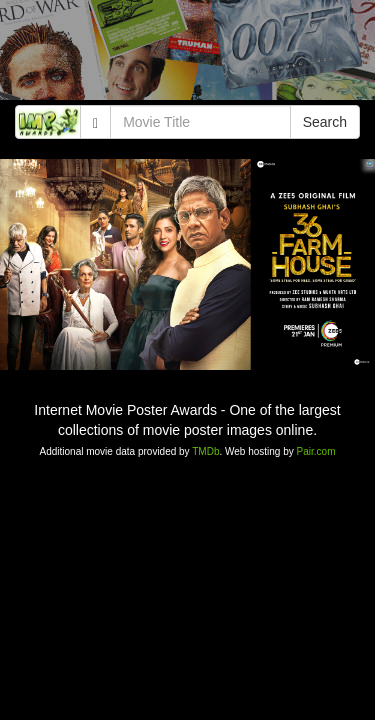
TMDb (205, 451)
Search (325, 122)
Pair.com (316, 451)
